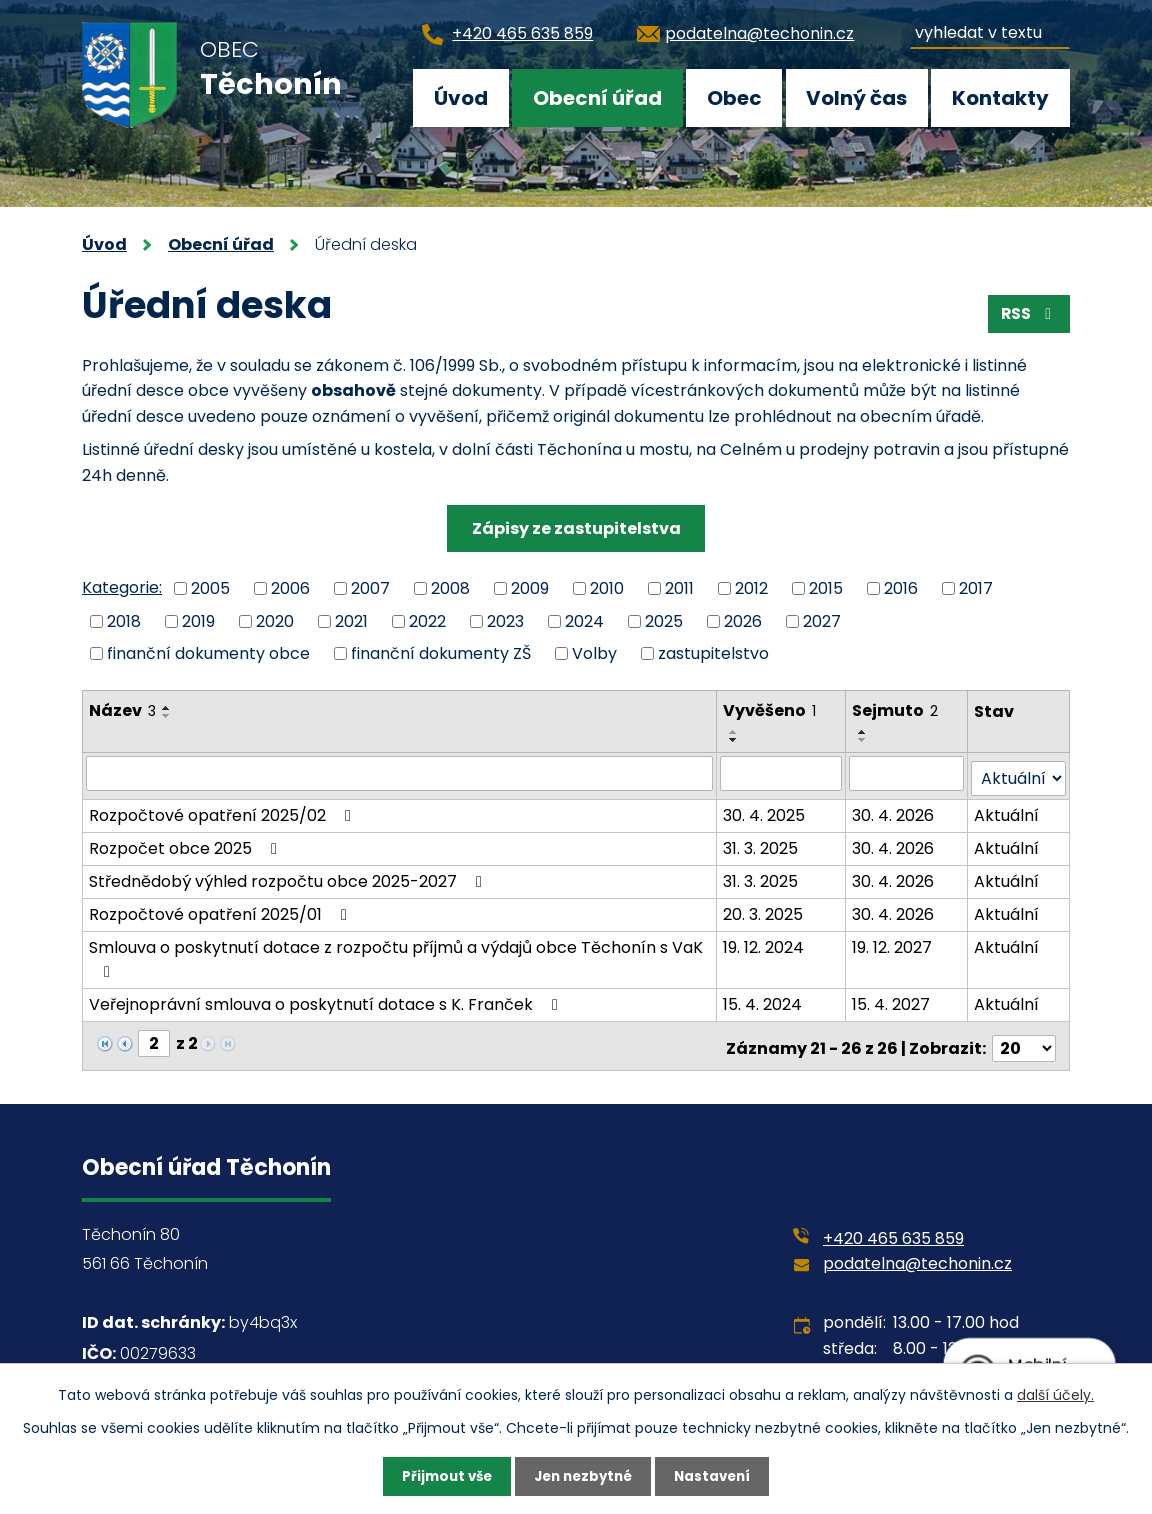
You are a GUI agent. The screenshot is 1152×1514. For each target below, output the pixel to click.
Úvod (461, 98)
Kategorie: (122, 587)
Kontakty (1000, 98)
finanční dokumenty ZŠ (441, 653)
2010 (607, 588)
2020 (275, 620)
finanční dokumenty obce (208, 653)
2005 (210, 588)
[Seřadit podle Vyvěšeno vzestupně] (735, 732)
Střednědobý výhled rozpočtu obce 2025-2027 (289, 876)
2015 (826, 588)
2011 (679, 588)
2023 (505, 620)
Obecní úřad (597, 98)
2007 (370, 588)
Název (122, 710)
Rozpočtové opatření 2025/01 (221, 909)
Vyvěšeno (770, 710)
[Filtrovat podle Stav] (1019, 773)
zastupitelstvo (713, 653)
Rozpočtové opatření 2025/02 (223, 810)
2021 (351, 620)
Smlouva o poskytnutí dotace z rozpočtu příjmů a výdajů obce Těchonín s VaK (396, 953)
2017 (976, 588)
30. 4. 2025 (765, 810)
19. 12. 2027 (893, 942)
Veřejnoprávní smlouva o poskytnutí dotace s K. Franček (327, 999)
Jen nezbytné (583, 1476)
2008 (450, 588)
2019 (198, 620)
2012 (751, 588)
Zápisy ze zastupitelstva (576, 528)
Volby (594, 653)
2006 (290, 588)
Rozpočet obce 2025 (186, 843)
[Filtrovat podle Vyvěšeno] (782, 773)
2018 (124, 620)
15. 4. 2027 (892, 999)
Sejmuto (896, 710)
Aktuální (1007, 810)
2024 (584, 620)
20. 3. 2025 (764, 909)
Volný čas (856, 98)
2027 (822, 620)
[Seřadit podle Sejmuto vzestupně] (864, 732)
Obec (734, 98)
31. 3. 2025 (761, 843)
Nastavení (718, 1476)
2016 (901, 588)
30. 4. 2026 (894, 810)
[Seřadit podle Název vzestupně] (167, 708)
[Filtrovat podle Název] (400, 773)
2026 (743, 620)
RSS (1027, 316)
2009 (530, 588)
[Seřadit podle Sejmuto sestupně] (864, 740)
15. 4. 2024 (763, 999)
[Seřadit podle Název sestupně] (167, 716)
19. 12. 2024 (764, 942)
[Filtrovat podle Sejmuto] (907, 773)
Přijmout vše (441, 1476)
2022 (427, 620)
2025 (664, 620)
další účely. (1055, 1394)
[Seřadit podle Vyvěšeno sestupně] (735, 740)
